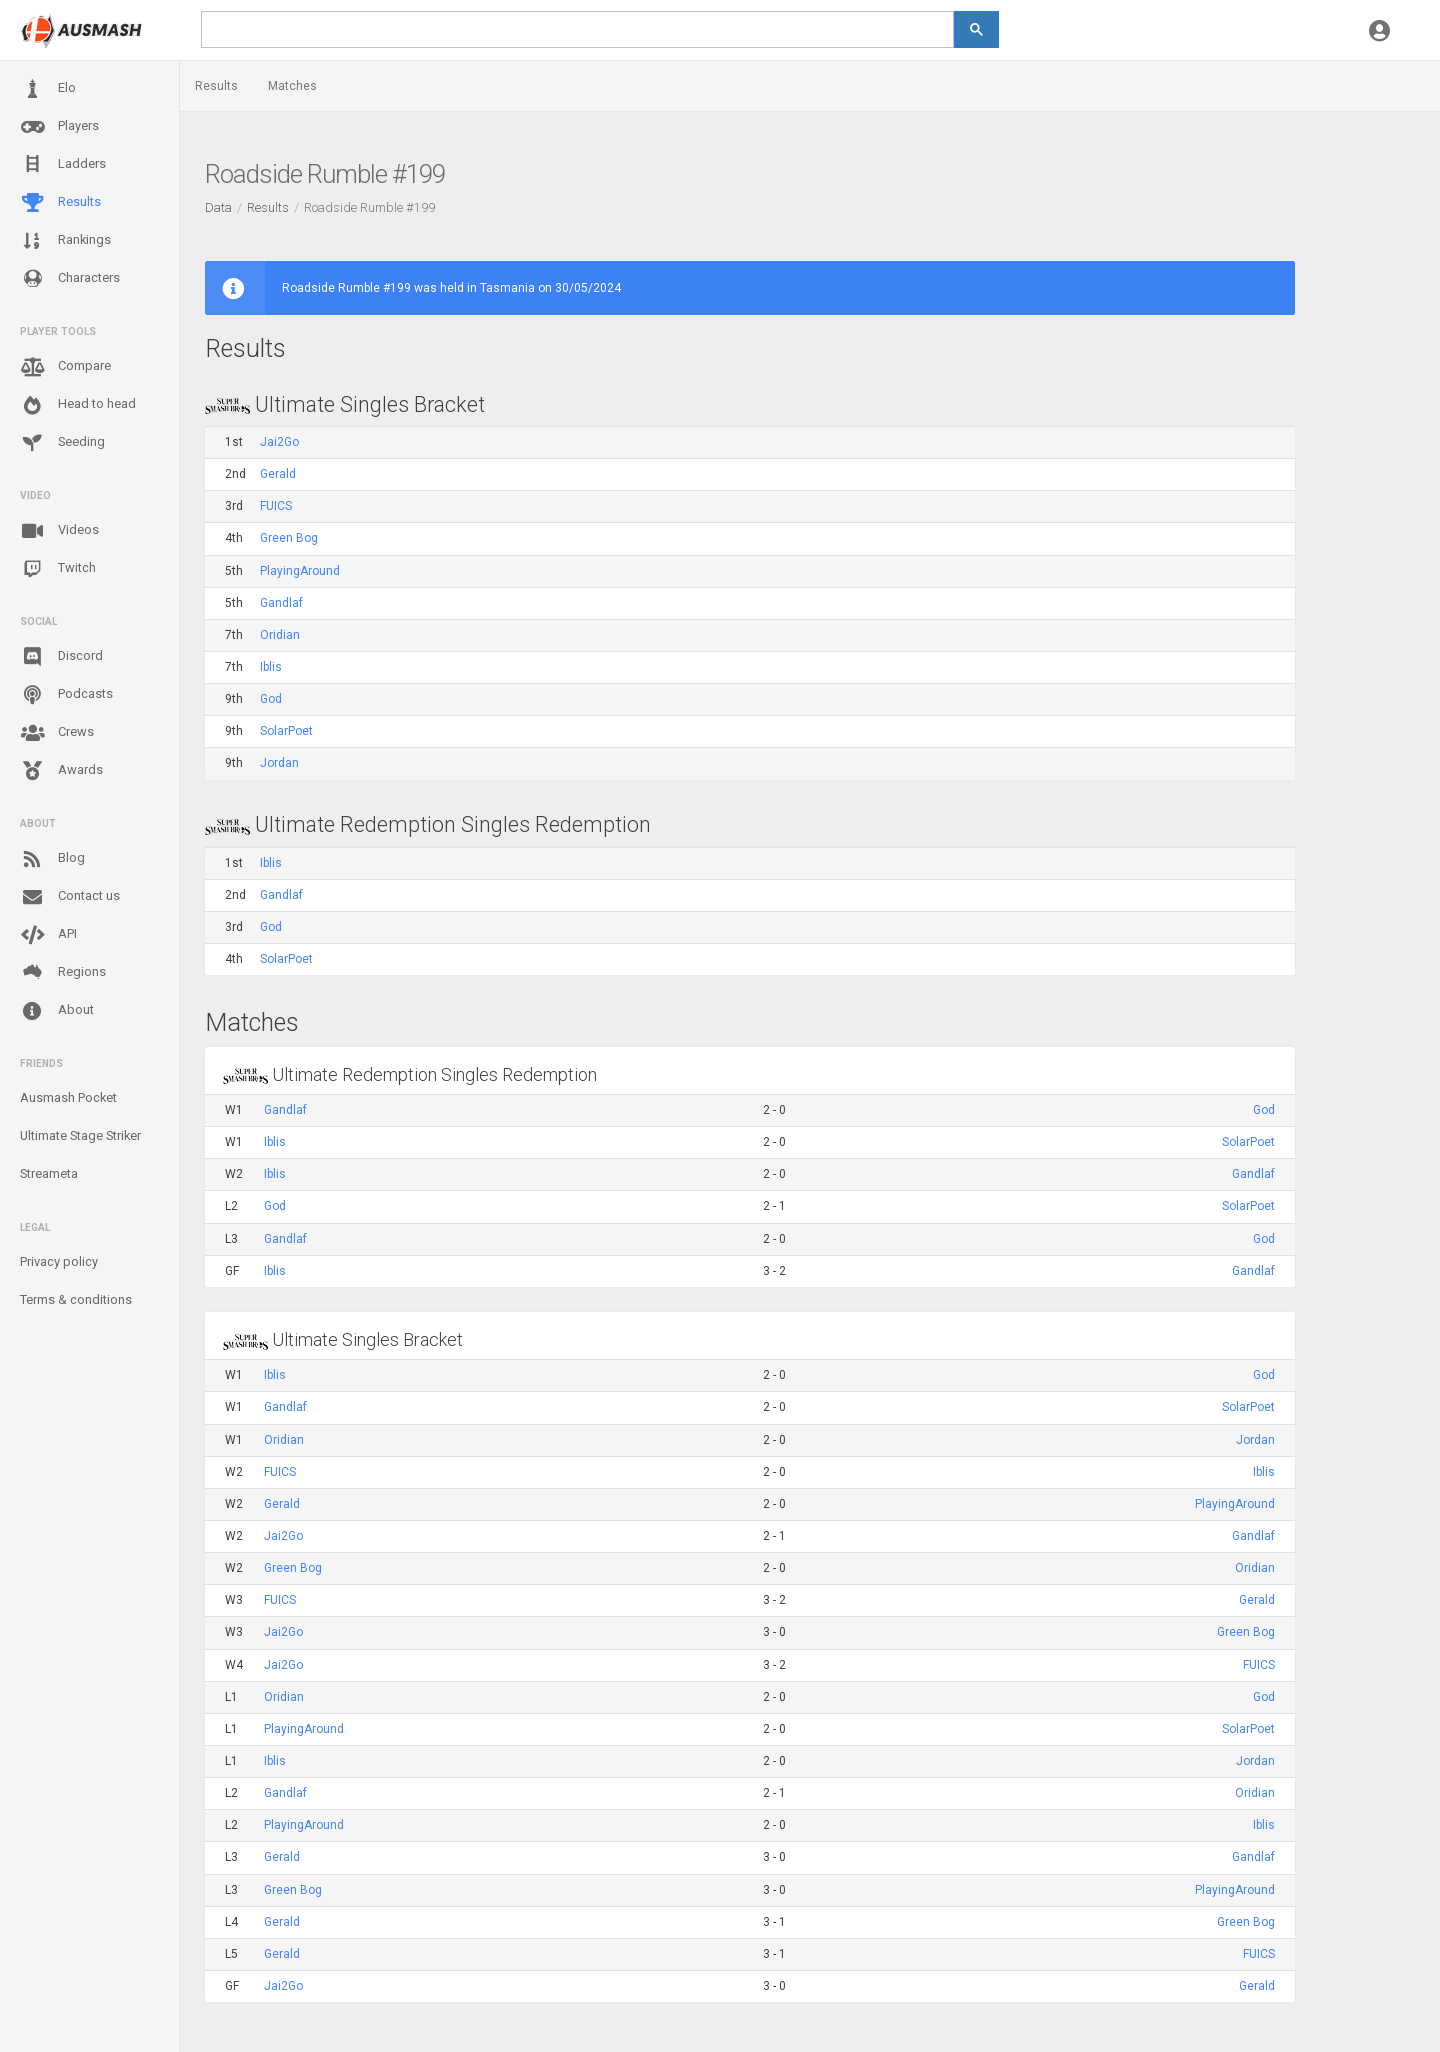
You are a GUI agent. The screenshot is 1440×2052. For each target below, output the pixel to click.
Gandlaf (281, 603)
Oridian (280, 635)
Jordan (279, 763)
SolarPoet (286, 731)
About (57, 1011)
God (271, 699)
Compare (65, 367)
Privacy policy (59, 1261)
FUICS (276, 506)
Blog (52, 859)
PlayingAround (300, 571)
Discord (61, 657)
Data (218, 207)
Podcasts (66, 695)
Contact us (70, 897)
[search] (577, 29)
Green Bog (289, 538)
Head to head (78, 405)
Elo (48, 89)
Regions (63, 972)
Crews (57, 733)
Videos (59, 531)
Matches (292, 86)
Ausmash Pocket (68, 1097)
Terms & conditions (76, 1299)
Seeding (62, 443)
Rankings (65, 241)
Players (59, 127)
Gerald (278, 474)
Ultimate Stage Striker (80, 1135)
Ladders (63, 164)
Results (60, 203)
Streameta (49, 1173)
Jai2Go (279, 442)
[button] (1379, 30)
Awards (61, 771)
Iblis (271, 667)
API (48, 935)
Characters (70, 278)
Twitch (58, 569)
